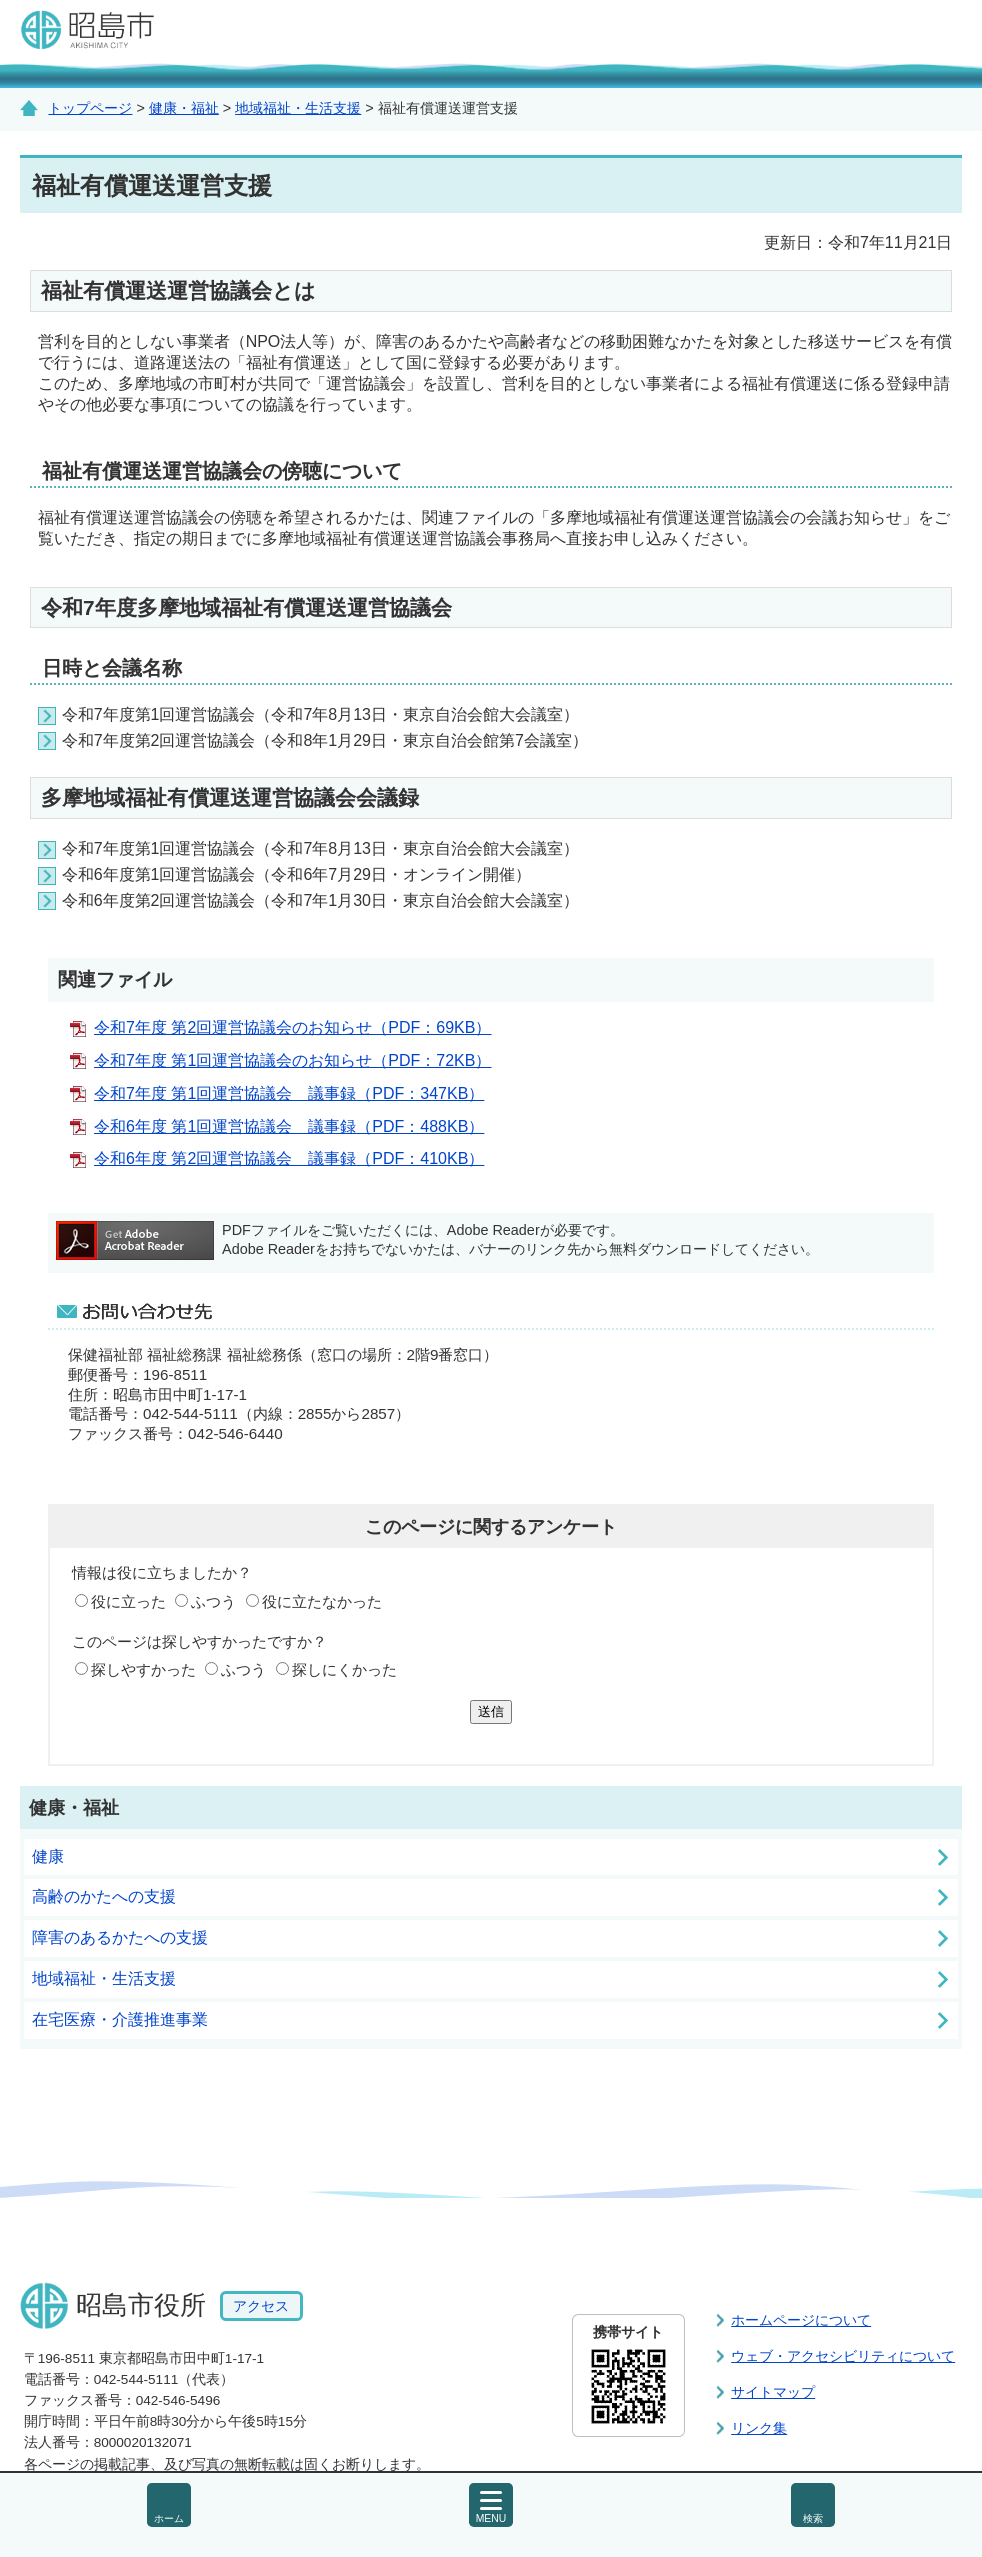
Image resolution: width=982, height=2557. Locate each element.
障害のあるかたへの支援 (120, 1937)
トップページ (90, 108)
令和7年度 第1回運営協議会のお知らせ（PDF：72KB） (292, 1060)
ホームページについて (801, 2320)
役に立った (128, 1601)
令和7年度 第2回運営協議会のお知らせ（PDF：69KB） (292, 1027)
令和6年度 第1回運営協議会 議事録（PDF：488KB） (289, 1126)
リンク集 (759, 2428)
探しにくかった (344, 1669)
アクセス (261, 2306)
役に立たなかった (322, 1601)
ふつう (213, 1601)
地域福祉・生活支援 (298, 108)
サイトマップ (773, 2392)
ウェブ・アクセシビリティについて (843, 2356)
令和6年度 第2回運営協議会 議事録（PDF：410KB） (289, 1158)
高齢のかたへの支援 (104, 1896)
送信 (491, 1711)
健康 (48, 1856)
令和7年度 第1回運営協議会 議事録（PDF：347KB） (289, 1093)
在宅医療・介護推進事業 (120, 2019)
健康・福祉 (184, 108)
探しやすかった (143, 1669)
